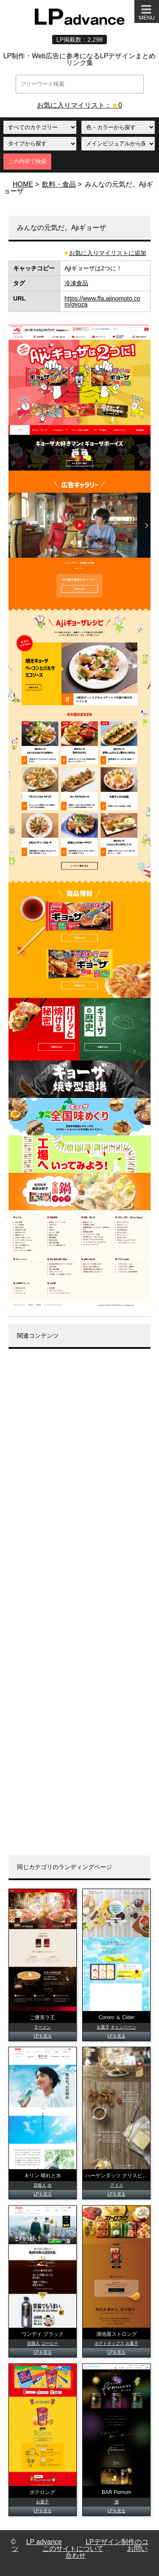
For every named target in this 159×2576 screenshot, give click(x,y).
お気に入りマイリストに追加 (107, 253)
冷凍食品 (76, 283)
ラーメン (42, 2027)
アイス (116, 2185)
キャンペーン (123, 2027)
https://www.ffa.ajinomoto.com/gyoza (102, 301)
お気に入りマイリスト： (79, 105)
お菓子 (103, 2027)
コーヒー (49, 2343)
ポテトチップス (109, 2343)
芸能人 (39, 2185)
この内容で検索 (27, 161)
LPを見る (42, 2036)
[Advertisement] (79, 1602)
